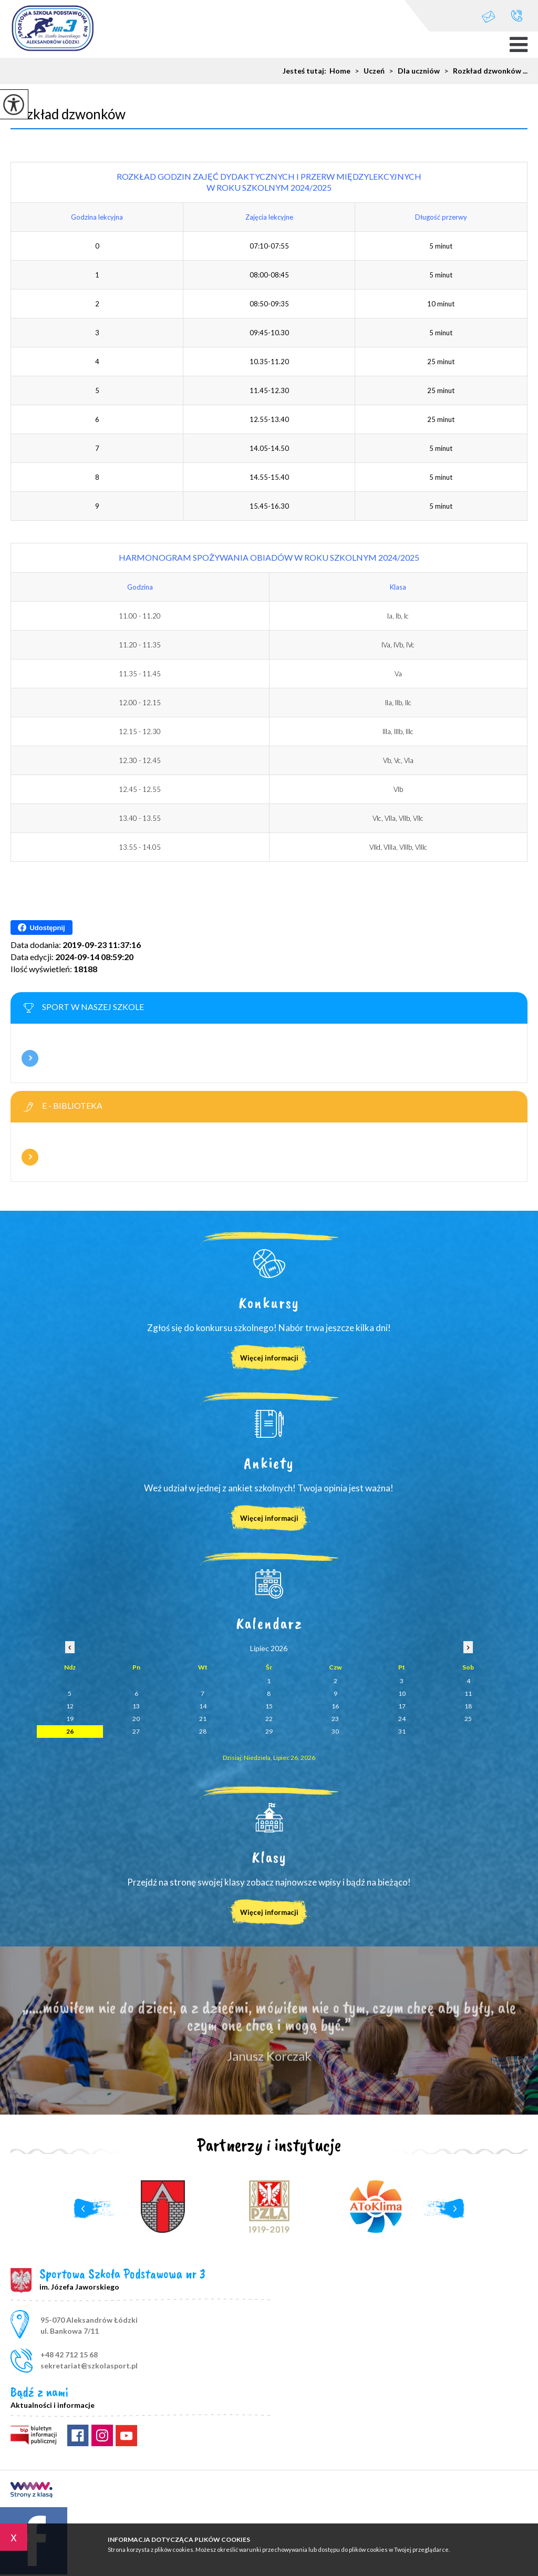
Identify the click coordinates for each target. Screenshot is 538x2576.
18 (468, 1706)
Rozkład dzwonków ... (483, 71)
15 (269, 1706)
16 (335, 1706)
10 (402, 1693)
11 (468, 1693)
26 (70, 1731)
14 (202, 1706)
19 (70, 1719)
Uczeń (367, 71)
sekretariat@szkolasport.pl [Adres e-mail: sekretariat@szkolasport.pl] (89, 2365)
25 (468, 1719)
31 (402, 1731)
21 (202, 1719)
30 (335, 1731)
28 (202, 1731)
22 (269, 1719)
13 (136, 1706)
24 (402, 1719)
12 (70, 1706)
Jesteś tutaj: (306, 71)
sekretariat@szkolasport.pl (488, 17)
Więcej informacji (30, 1058)
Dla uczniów (412, 71)
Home (339, 71)
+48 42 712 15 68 (516, 15)
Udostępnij (41, 927)
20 (136, 1719)
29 (269, 1731)
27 (136, 1731)
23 (335, 1719)
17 (402, 1706)
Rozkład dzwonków (68, 114)
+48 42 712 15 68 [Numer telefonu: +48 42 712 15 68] (69, 2354)
